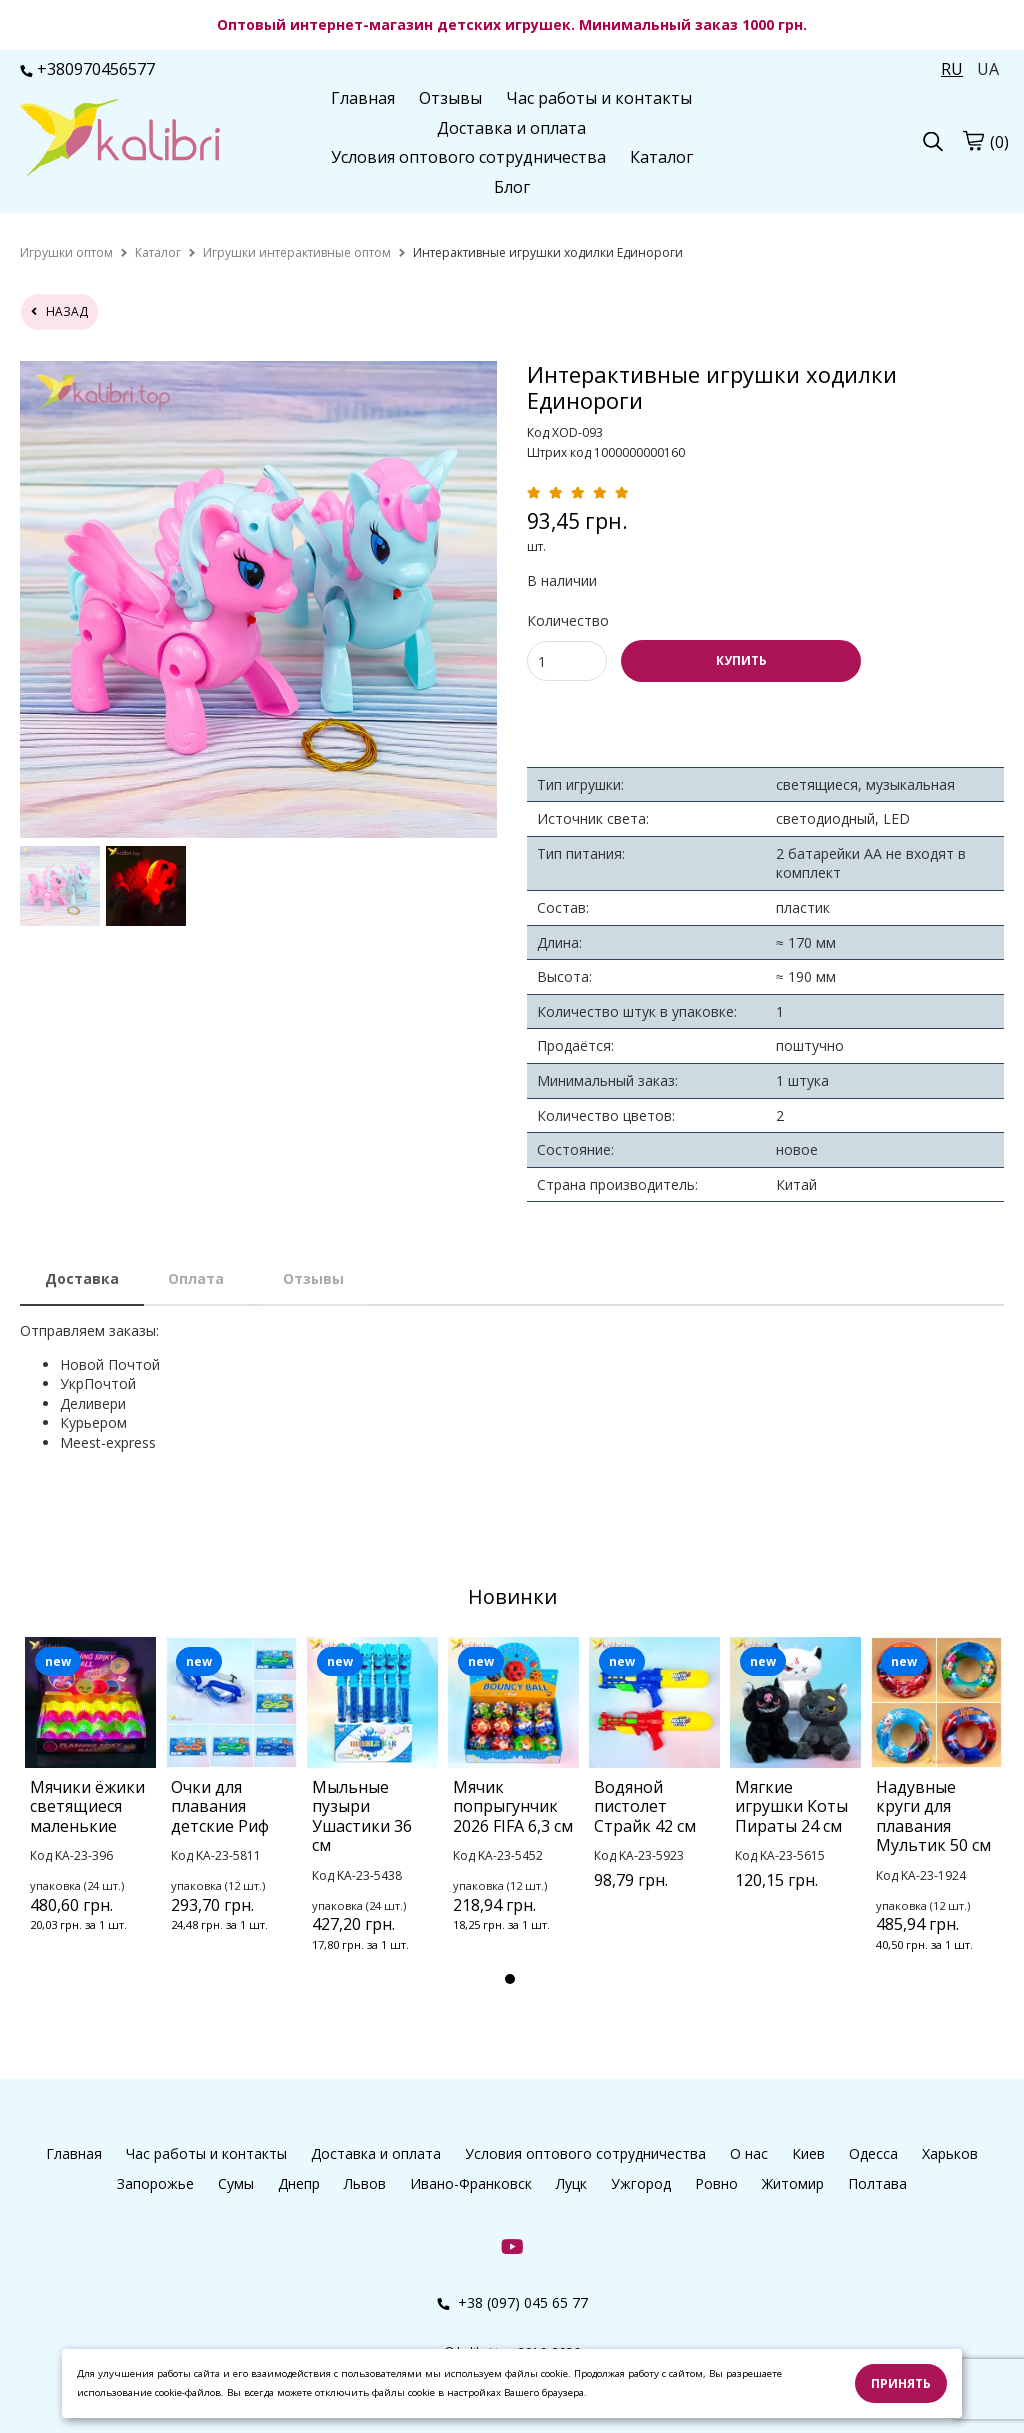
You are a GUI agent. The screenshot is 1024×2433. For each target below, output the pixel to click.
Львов (365, 2183)
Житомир (793, 2183)
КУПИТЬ (741, 660)
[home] (66, 252)
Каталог (661, 157)
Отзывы (450, 98)
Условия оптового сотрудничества (468, 157)
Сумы (236, 2183)
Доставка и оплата (511, 128)
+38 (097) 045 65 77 (512, 2302)
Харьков (950, 2153)
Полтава (877, 2183)
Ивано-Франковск (471, 2183)
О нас (749, 2153)
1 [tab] (510, 1979)
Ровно (716, 2183)
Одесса (873, 2153)
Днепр (299, 2183)
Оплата (196, 1278)
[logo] (120, 140)
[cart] (973, 141)
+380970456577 (87, 69)
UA (988, 69)
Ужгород (641, 2183)
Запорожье (155, 2183)
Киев (808, 2153)
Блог (512, 187)
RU (952, 69)
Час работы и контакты (599, 98)
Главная (363, 98)
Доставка (82, 1278)
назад (59, 311)
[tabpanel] (90, 1811)
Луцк (571, 2183)
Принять (901, 2383)
